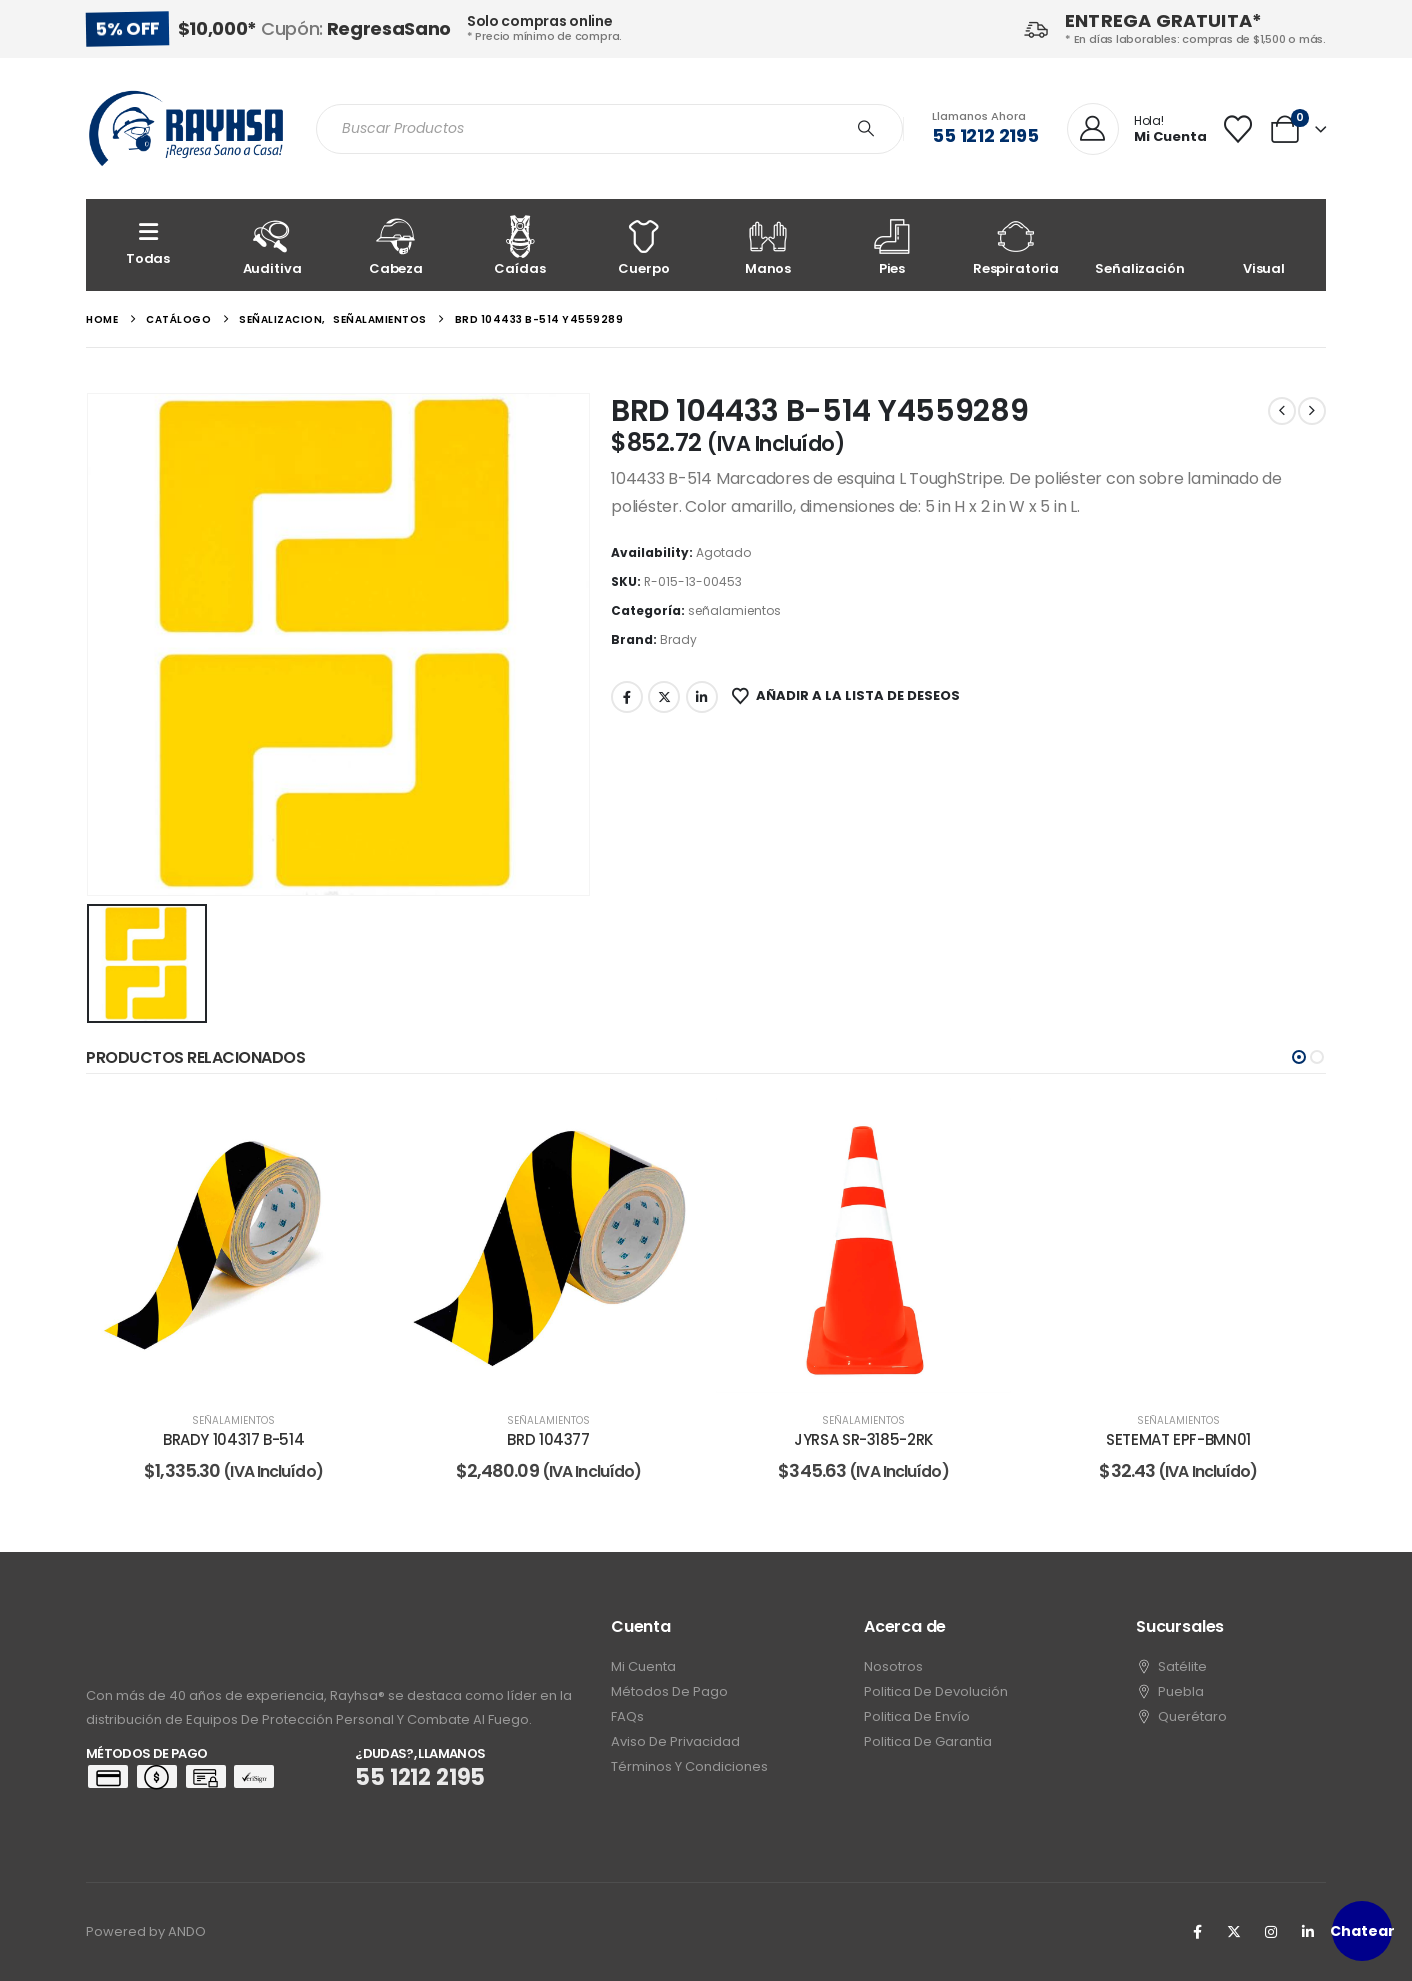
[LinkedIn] (1308, 1932)
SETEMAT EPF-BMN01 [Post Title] (1178, 1439)
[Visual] (1264, 245)
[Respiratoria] (1016, 245)
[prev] (1282, 411)
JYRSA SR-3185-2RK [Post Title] (863, 1439)
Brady (678, 639)
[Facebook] (1197, 1932)
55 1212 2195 (985, 135)
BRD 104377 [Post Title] (548, 1439)
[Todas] (148, 245)
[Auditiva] (272, 245)
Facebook (627, 697)
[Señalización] (1140, 245)
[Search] (866, 129)
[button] (1299, 1057)
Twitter (664, 697)
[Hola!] (1137, 130)
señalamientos (734, 610)
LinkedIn (702, 697)
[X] (1234, 1932)
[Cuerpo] (644, 245)
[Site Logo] (186, 128)
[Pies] (892, 245)
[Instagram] (1271, 1932)
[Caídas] (520, 245)
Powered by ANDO (146, 1931)
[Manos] (768, 245)
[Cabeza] (396, 245)
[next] (1312, 411)
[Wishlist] (1238, 129)
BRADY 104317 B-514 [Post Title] (233, 1439)
